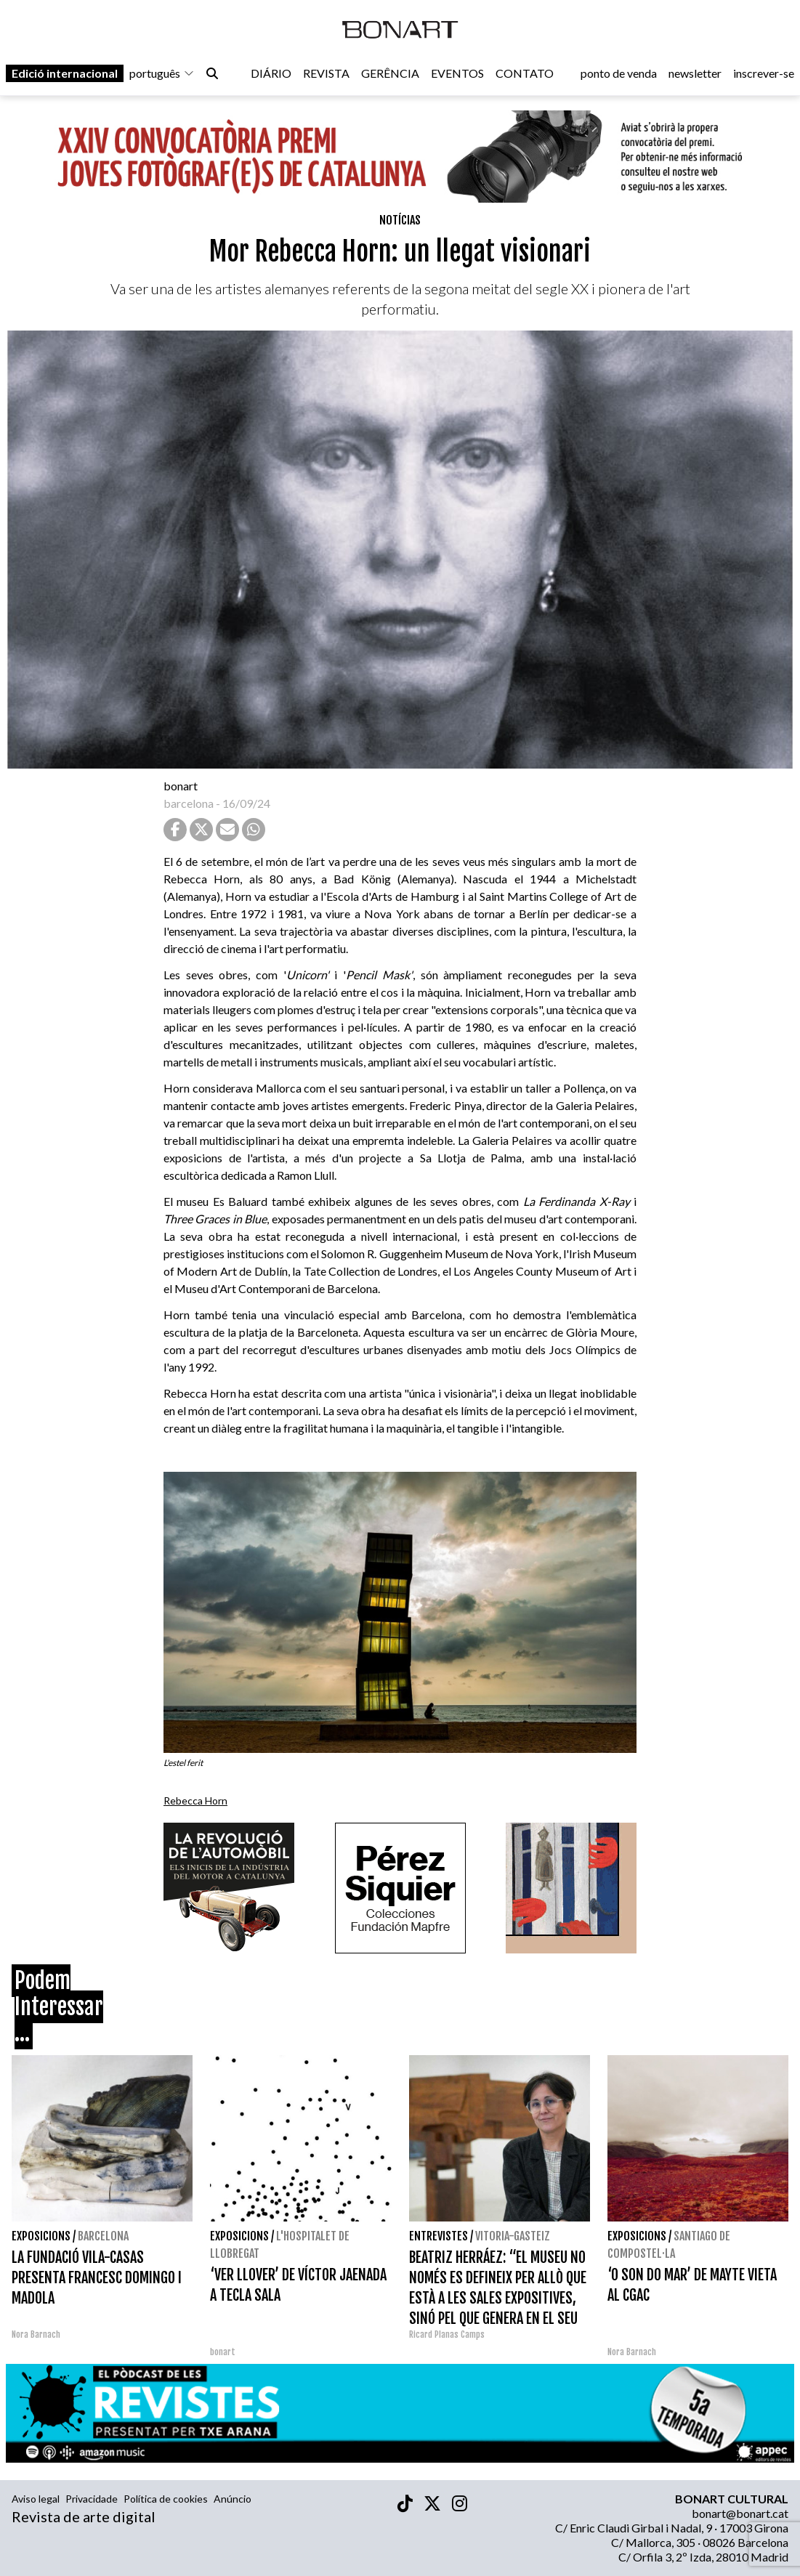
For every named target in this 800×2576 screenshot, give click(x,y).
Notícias (400, 220)
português (162, 74)
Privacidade (91, 2498)
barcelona (188, 803)
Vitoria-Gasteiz (512, 2236)
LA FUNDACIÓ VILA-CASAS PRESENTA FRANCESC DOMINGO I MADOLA (97, 2277)
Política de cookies (166, 2498)
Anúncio (232, 2498)
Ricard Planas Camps (447, 2334)
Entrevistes (438, 2236)
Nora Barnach (36, 2334)
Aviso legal (36, 2498)
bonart (180, 786)
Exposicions (41, 2236)
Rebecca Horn (195, 1800)
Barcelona (103, 2236)
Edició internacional (65, 74)
